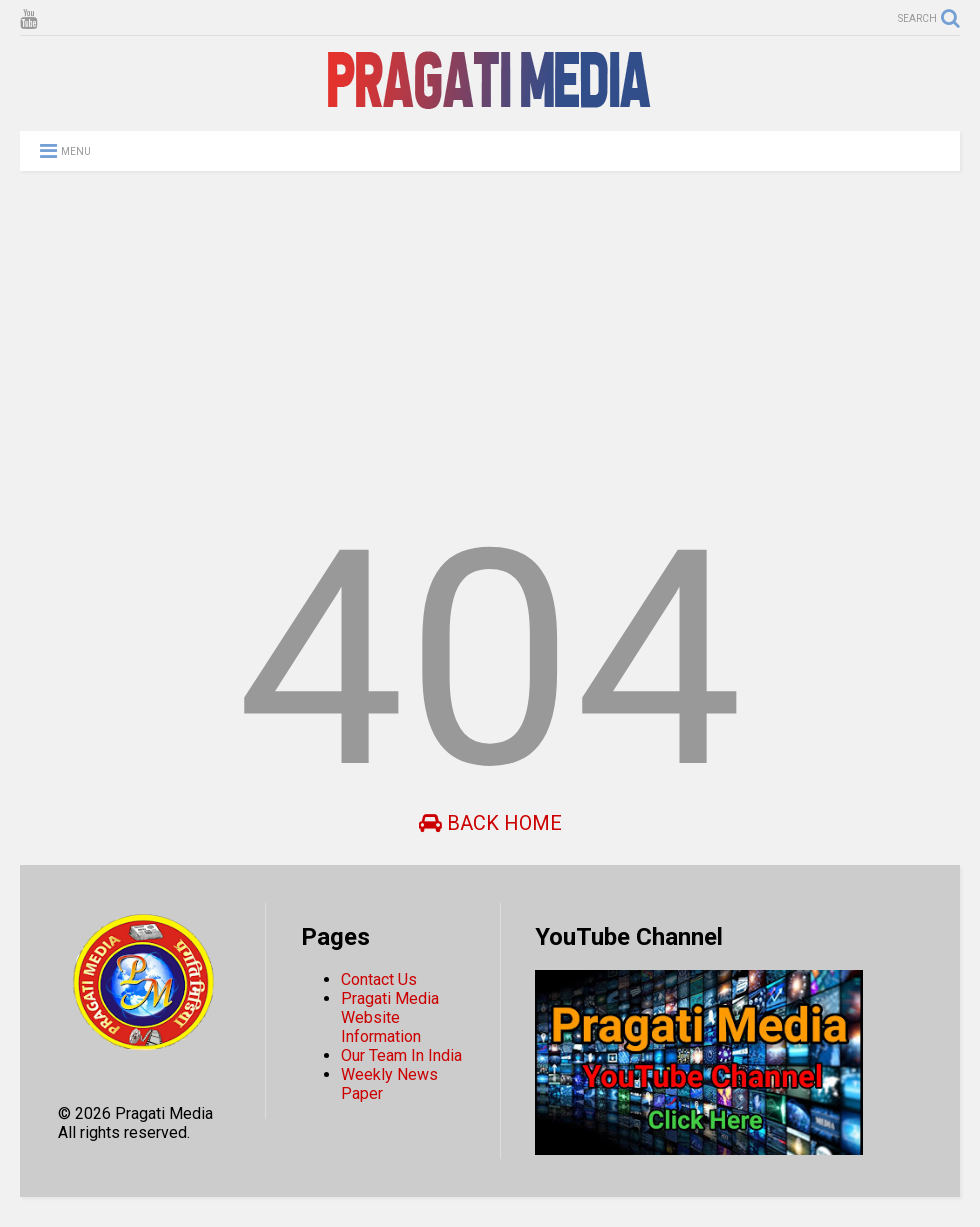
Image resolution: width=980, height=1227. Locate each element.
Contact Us (379, 979)
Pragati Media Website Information (390, 1017)
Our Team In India (401, 1055)
